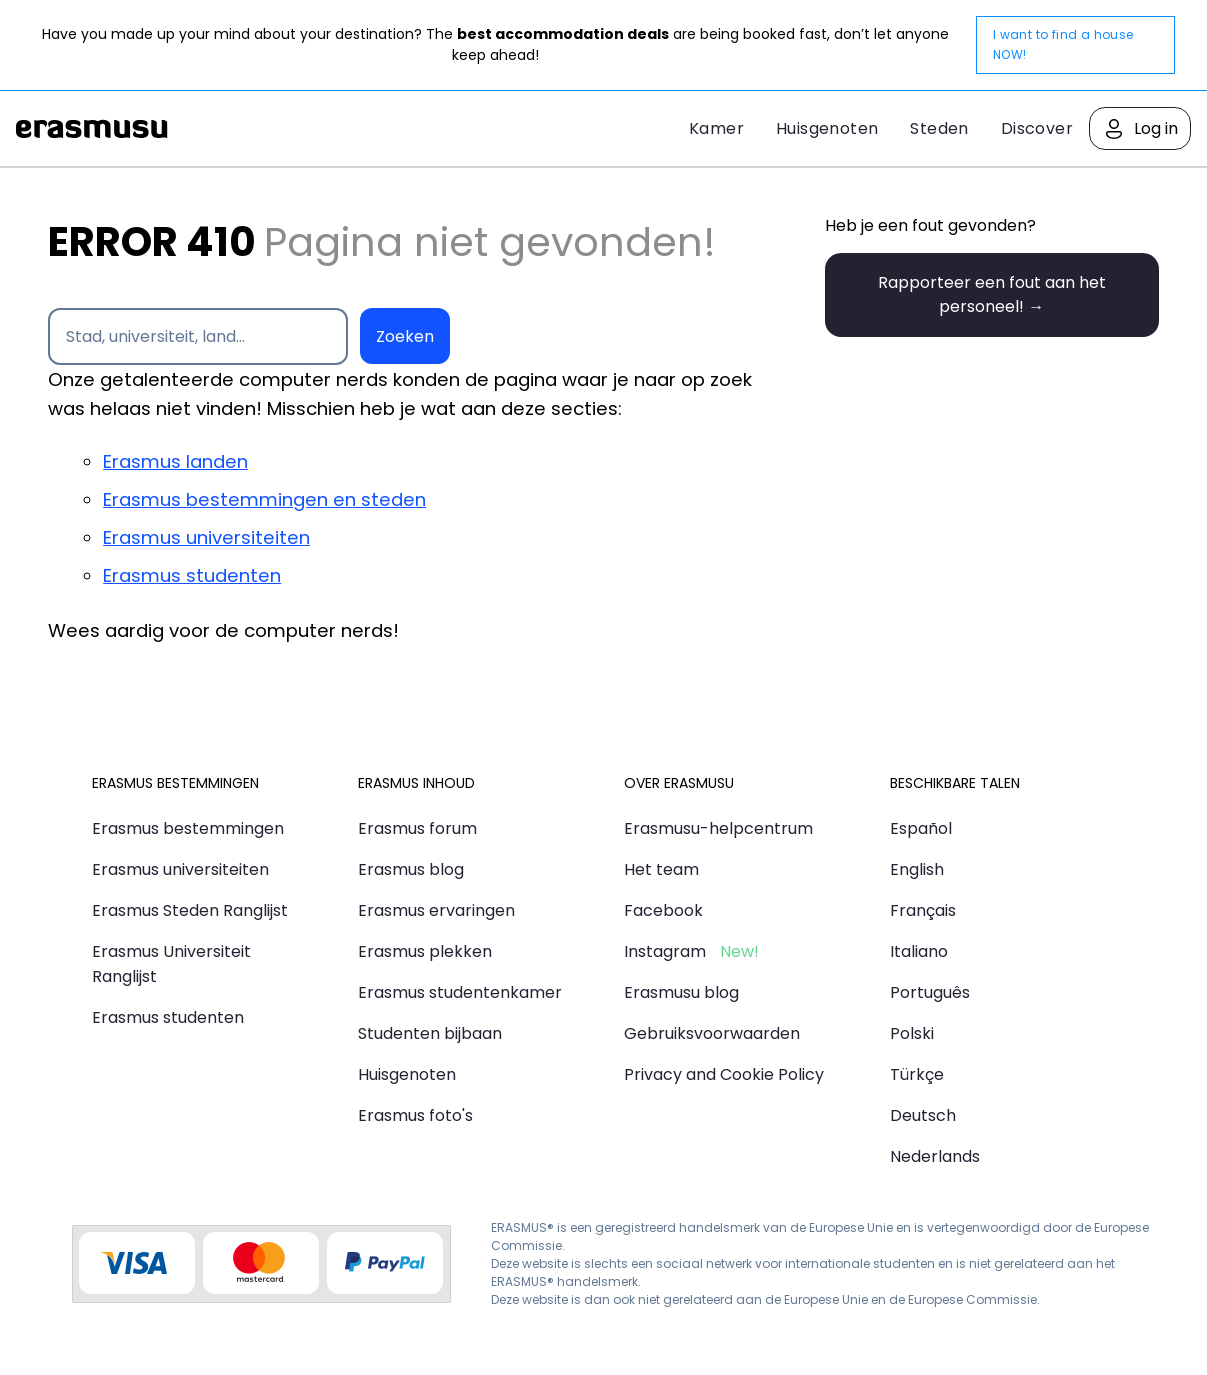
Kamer (716, 128)
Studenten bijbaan (430, 1033)
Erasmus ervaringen (436, 910)
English (917, 869)
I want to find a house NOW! (1063, 44)
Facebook (663, 910)
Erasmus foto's (415, 1115)
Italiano (919, 951)
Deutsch (923, 1115)
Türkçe (917, 1074)
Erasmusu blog (681, 992)
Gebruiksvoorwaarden (712, 1033)
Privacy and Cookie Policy (724, 1074)
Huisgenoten (827, 128)
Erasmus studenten (192, 575)
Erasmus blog (411, 869)
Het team (661, 869)
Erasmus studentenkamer (460, 992)
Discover (1037, 128)
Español (921, 828)
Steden (939, 128)
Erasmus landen (175, 461)
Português (930, 992)
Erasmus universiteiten (206, 537)
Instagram (665, 951)
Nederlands (935, 1156)
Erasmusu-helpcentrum (718, 828)
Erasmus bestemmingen (188, 828)
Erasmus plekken (425, 951)
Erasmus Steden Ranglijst (190, 910)
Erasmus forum (417, 828)
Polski (912, 1033)
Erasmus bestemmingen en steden (264, 499)
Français (923, 910)
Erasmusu (92, 129)
